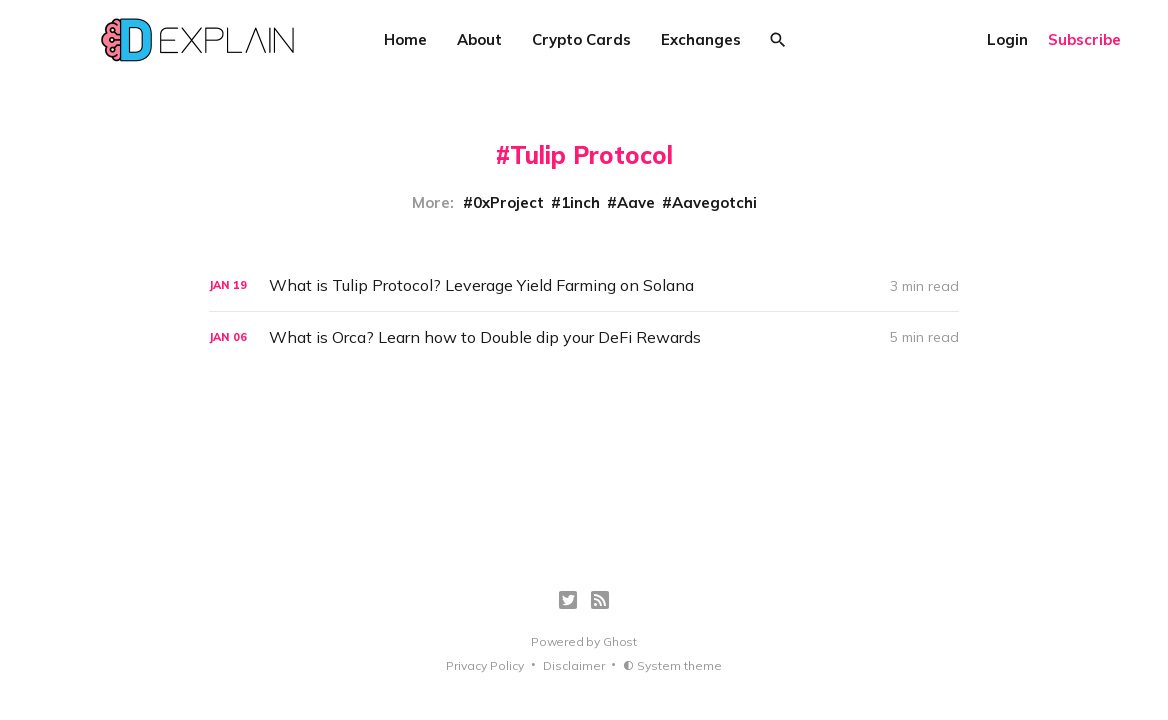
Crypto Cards (581, 39)
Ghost (620, 641)
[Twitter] (568, 600)
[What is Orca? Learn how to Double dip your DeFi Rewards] (584, 337)
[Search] (778, 40)
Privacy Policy (485, 665)
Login (1007, 39)
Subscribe (1084, 39)
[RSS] (600, 600)
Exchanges (701, 39)
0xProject (508, 202)
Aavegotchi (714, 202)
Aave (636, 202)
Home (405, 39)
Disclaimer (574, 665)
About (479, 39)
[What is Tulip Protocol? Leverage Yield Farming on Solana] (584, 285)
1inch (580, 202)
